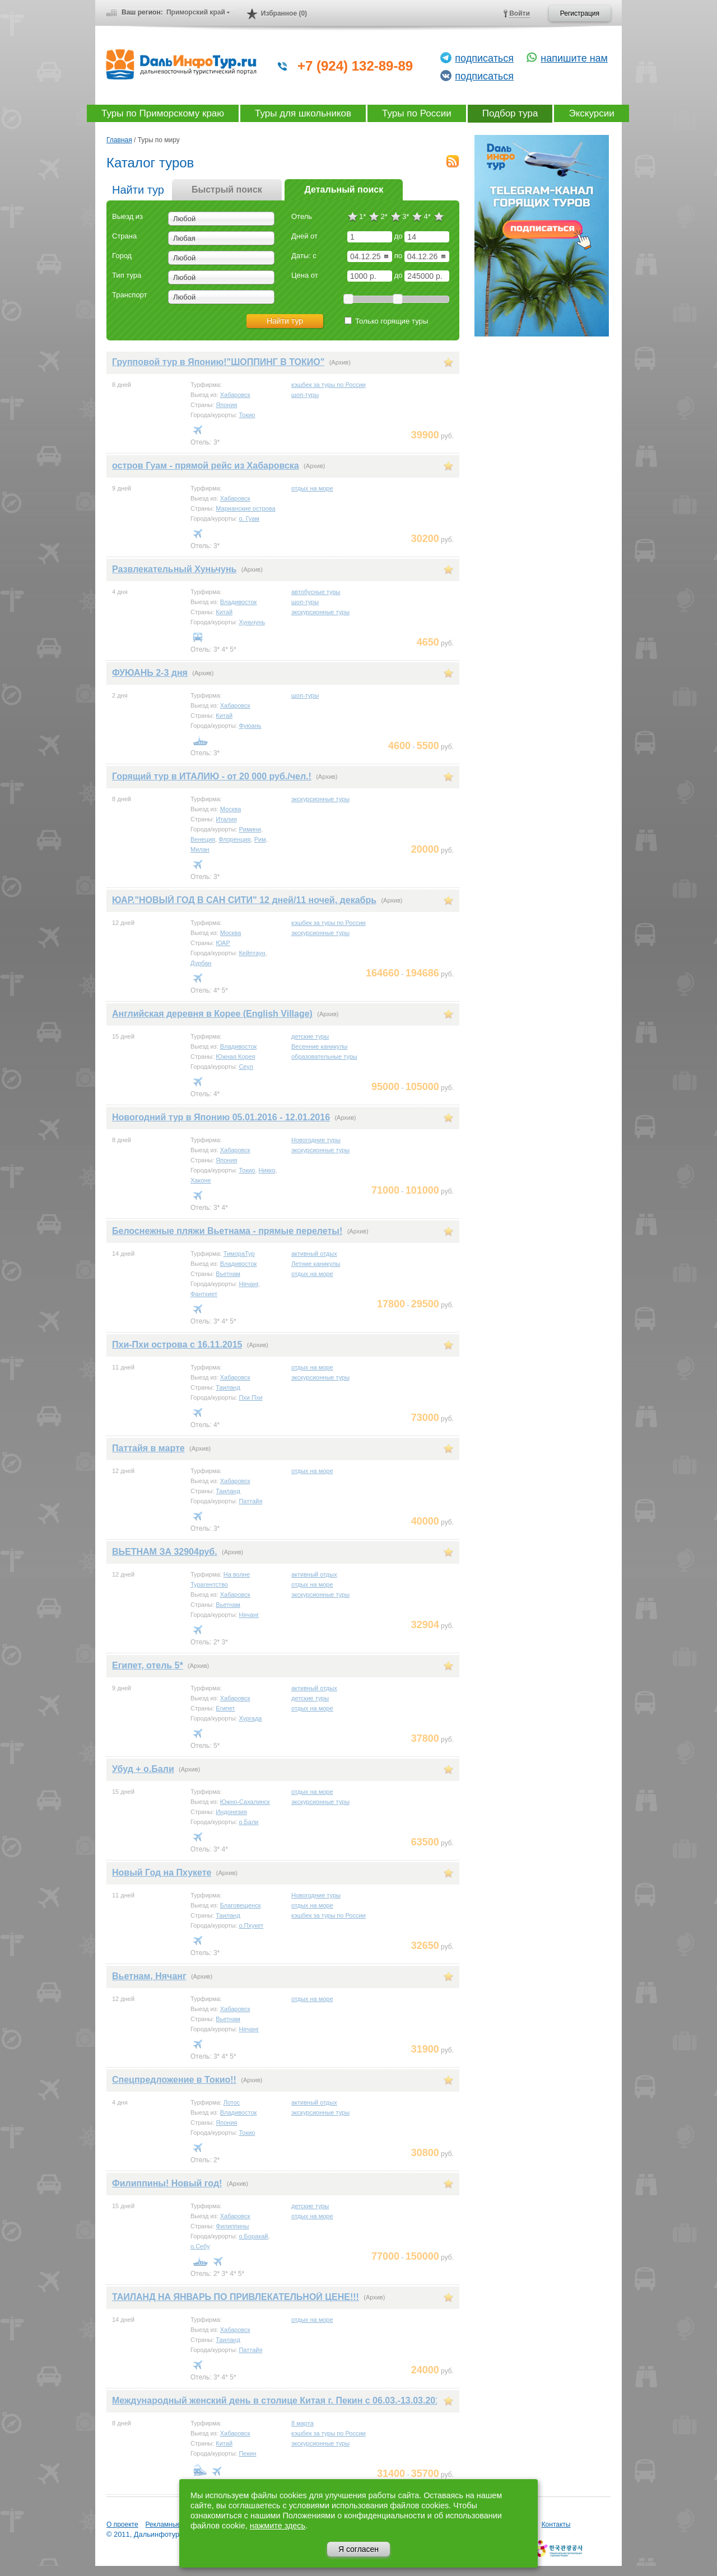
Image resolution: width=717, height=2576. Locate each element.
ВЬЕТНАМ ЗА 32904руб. (164, 1551)
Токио (247, 415)
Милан (199, 849)
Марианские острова (245, 508)
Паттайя (250, 1501)
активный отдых (314, 1253)
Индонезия (231, 1811)
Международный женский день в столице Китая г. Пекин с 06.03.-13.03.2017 (278, 2400)
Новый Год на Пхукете (161, 1872)
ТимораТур (239, 1253)
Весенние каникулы (319, 1046)
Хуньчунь (252, 622)
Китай (224, 612)
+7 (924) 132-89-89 (355, 65)
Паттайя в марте (148, 1448)
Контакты (556, 2524)
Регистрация (579, 13)
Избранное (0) (284, 13)
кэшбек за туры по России (328, 384)
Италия (226, 819)
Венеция (202, 839)
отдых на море (312, 488)
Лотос (232, 2102)
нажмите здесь (277, 2525)
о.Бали (248, 1821)
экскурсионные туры (320, 612)
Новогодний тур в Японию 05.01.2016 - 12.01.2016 (221, 1117)
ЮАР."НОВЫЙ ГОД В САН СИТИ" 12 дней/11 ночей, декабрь (244, 900)
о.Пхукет (251, 1925)
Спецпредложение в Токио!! (174, 2079)
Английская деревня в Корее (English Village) (212, 1013)
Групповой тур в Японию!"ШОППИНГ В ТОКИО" (218, 362)
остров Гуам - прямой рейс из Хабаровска (205, 465)
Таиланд (228, 1387)
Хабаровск (235, 394)
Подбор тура (510, 113)
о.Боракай (253, 2236)
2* (383, 216)
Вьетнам (228, 1273)
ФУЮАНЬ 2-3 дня (150, 672)
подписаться (484, 58)
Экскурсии (591, 113)
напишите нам (574, 58)
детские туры (310, 1036)
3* (405, 216)
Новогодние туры (316, 1140)
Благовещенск (240, 1905)
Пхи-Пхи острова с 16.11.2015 (177, 1344)
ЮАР (223, 942)
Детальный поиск (343, 189)
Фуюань (250, 725)
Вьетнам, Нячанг (149, 1976)
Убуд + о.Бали (143, 1769)
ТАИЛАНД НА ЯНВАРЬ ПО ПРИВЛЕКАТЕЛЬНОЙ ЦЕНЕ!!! (235, 2297)
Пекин (247, 2453)
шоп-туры (305, 394)
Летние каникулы (315, 1263)
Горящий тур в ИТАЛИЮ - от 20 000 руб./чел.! (211, 776)
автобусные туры (315, 591)
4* (426, 216)
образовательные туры (324, 1056)
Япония (226, 404)
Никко (267, 1170)
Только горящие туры (386, 321)
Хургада (250, 1718)
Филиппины (232, 2226)
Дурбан (200, 963)
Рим (260, 839)
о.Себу (200, 2246)
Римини (249, 829)
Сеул (246, 1066)
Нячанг (248, 1283)
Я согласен (358, 2549)
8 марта (302, 2423)
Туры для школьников (303, 113)
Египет (225, 1708)
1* (362, 216)
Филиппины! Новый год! (167, 2183)
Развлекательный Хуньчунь (174, 569)
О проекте (122, 2524)
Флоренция (234, 839)
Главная (119, 140)
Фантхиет (203, 1294)
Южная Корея (235, 1056)
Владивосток (238, 602)
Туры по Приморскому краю (162, 113)
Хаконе (200, 1180)
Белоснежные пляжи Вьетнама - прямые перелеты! (227, 1231)
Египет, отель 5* (147, 1665)
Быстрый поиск (227, 189)
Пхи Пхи (250, 1397)
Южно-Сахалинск (245, 1801)
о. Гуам (249, 518)
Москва (230, 809)
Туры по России (416, 113)
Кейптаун (252, 953)
